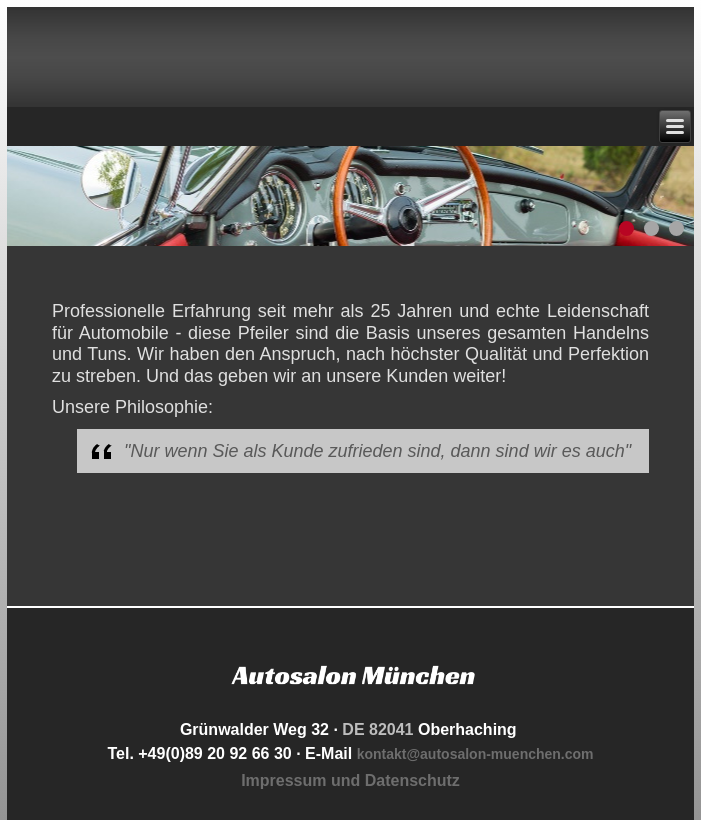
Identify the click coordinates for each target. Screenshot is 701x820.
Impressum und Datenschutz (350, 780)
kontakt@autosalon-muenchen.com (475, 754)
